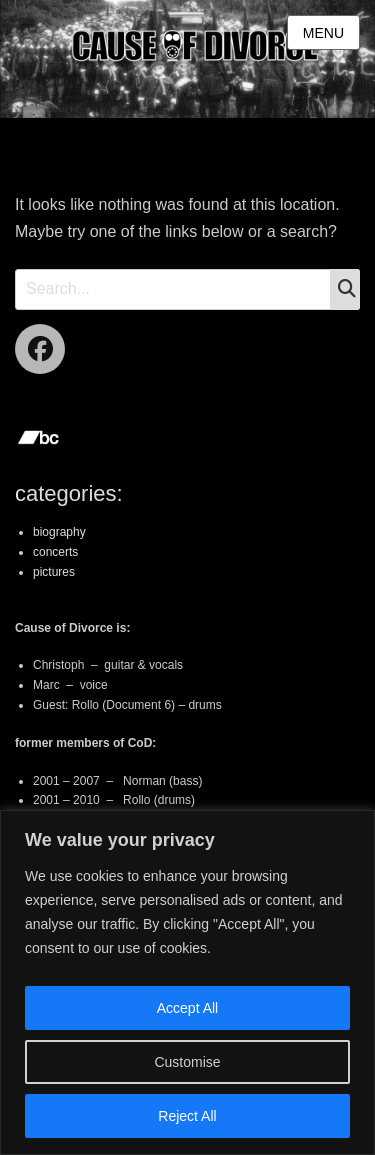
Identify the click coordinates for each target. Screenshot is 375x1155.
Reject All (187, 1116)
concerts (55, 552)
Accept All (187, 1008)
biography (59, 532)
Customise (187, 1062)
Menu (323, 33)
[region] (187, 982)
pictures (54, 572)
